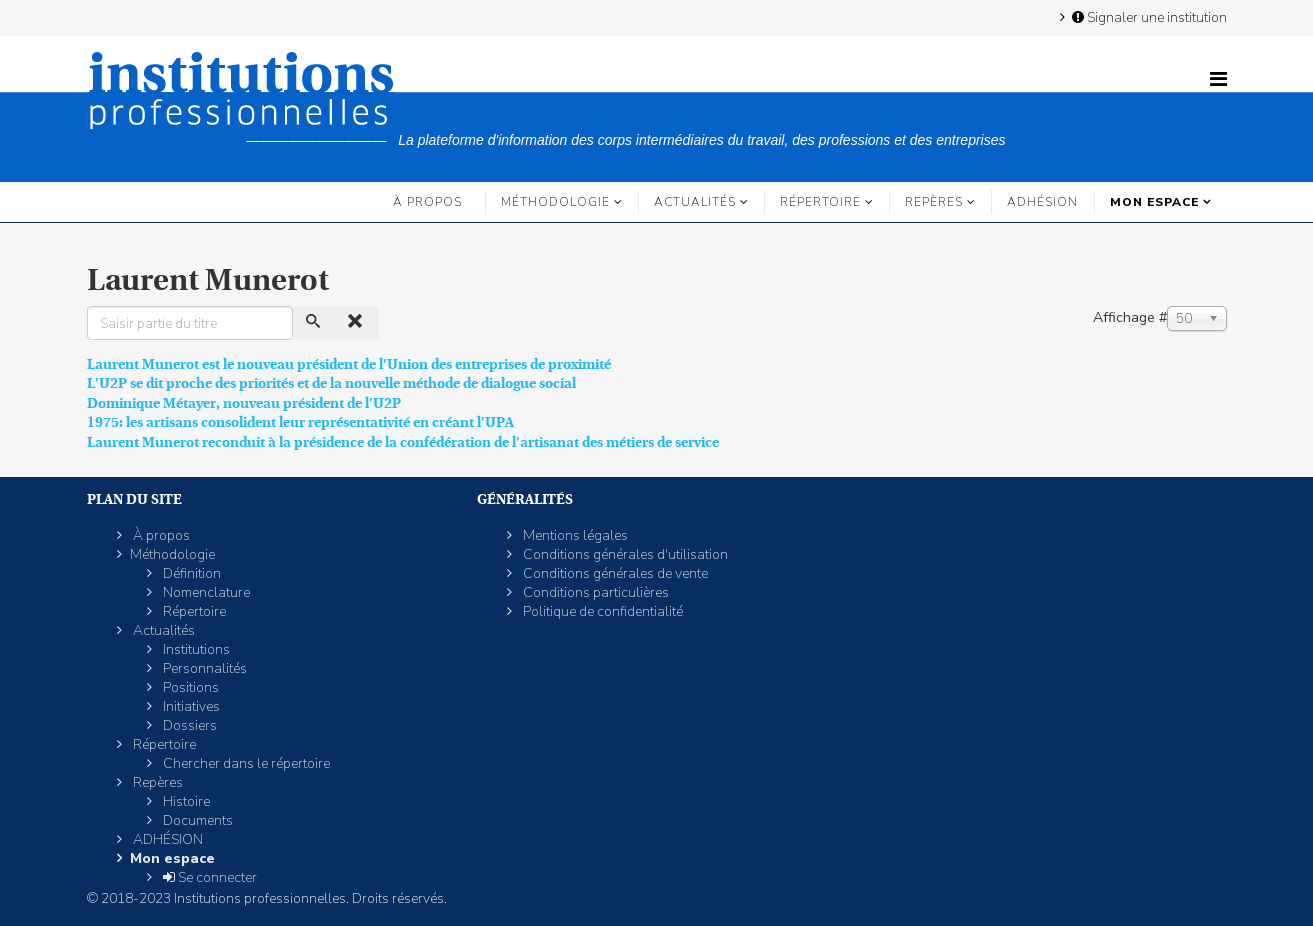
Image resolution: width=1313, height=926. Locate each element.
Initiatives (190, 706)
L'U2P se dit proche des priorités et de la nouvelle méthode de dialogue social (331, 383)
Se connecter (208, 877)
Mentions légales (574, 535)
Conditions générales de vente (614, 573)
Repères (934, 202)
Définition (190, 573)
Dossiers (188, 725)
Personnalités (203, 668)
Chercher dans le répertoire (245, 763)
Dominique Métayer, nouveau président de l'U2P (244, 403)
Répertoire (820, 202)
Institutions (195, 649)
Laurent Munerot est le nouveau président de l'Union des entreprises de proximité (349, 364)
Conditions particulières (594, 592)
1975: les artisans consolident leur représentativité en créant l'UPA (300, 422)
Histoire (185, 801)
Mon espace (1154, 202)
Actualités (695, 202)
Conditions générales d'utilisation (624, 554)
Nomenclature (205, 592)
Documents (196, 820)
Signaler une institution (1148, 17)
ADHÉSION (1042, 202)
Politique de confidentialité (601, 611)
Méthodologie (555, 202)
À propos (427, 202)
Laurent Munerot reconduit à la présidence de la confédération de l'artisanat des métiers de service (403, 442)
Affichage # (1130, 317)
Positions (189, 687)
